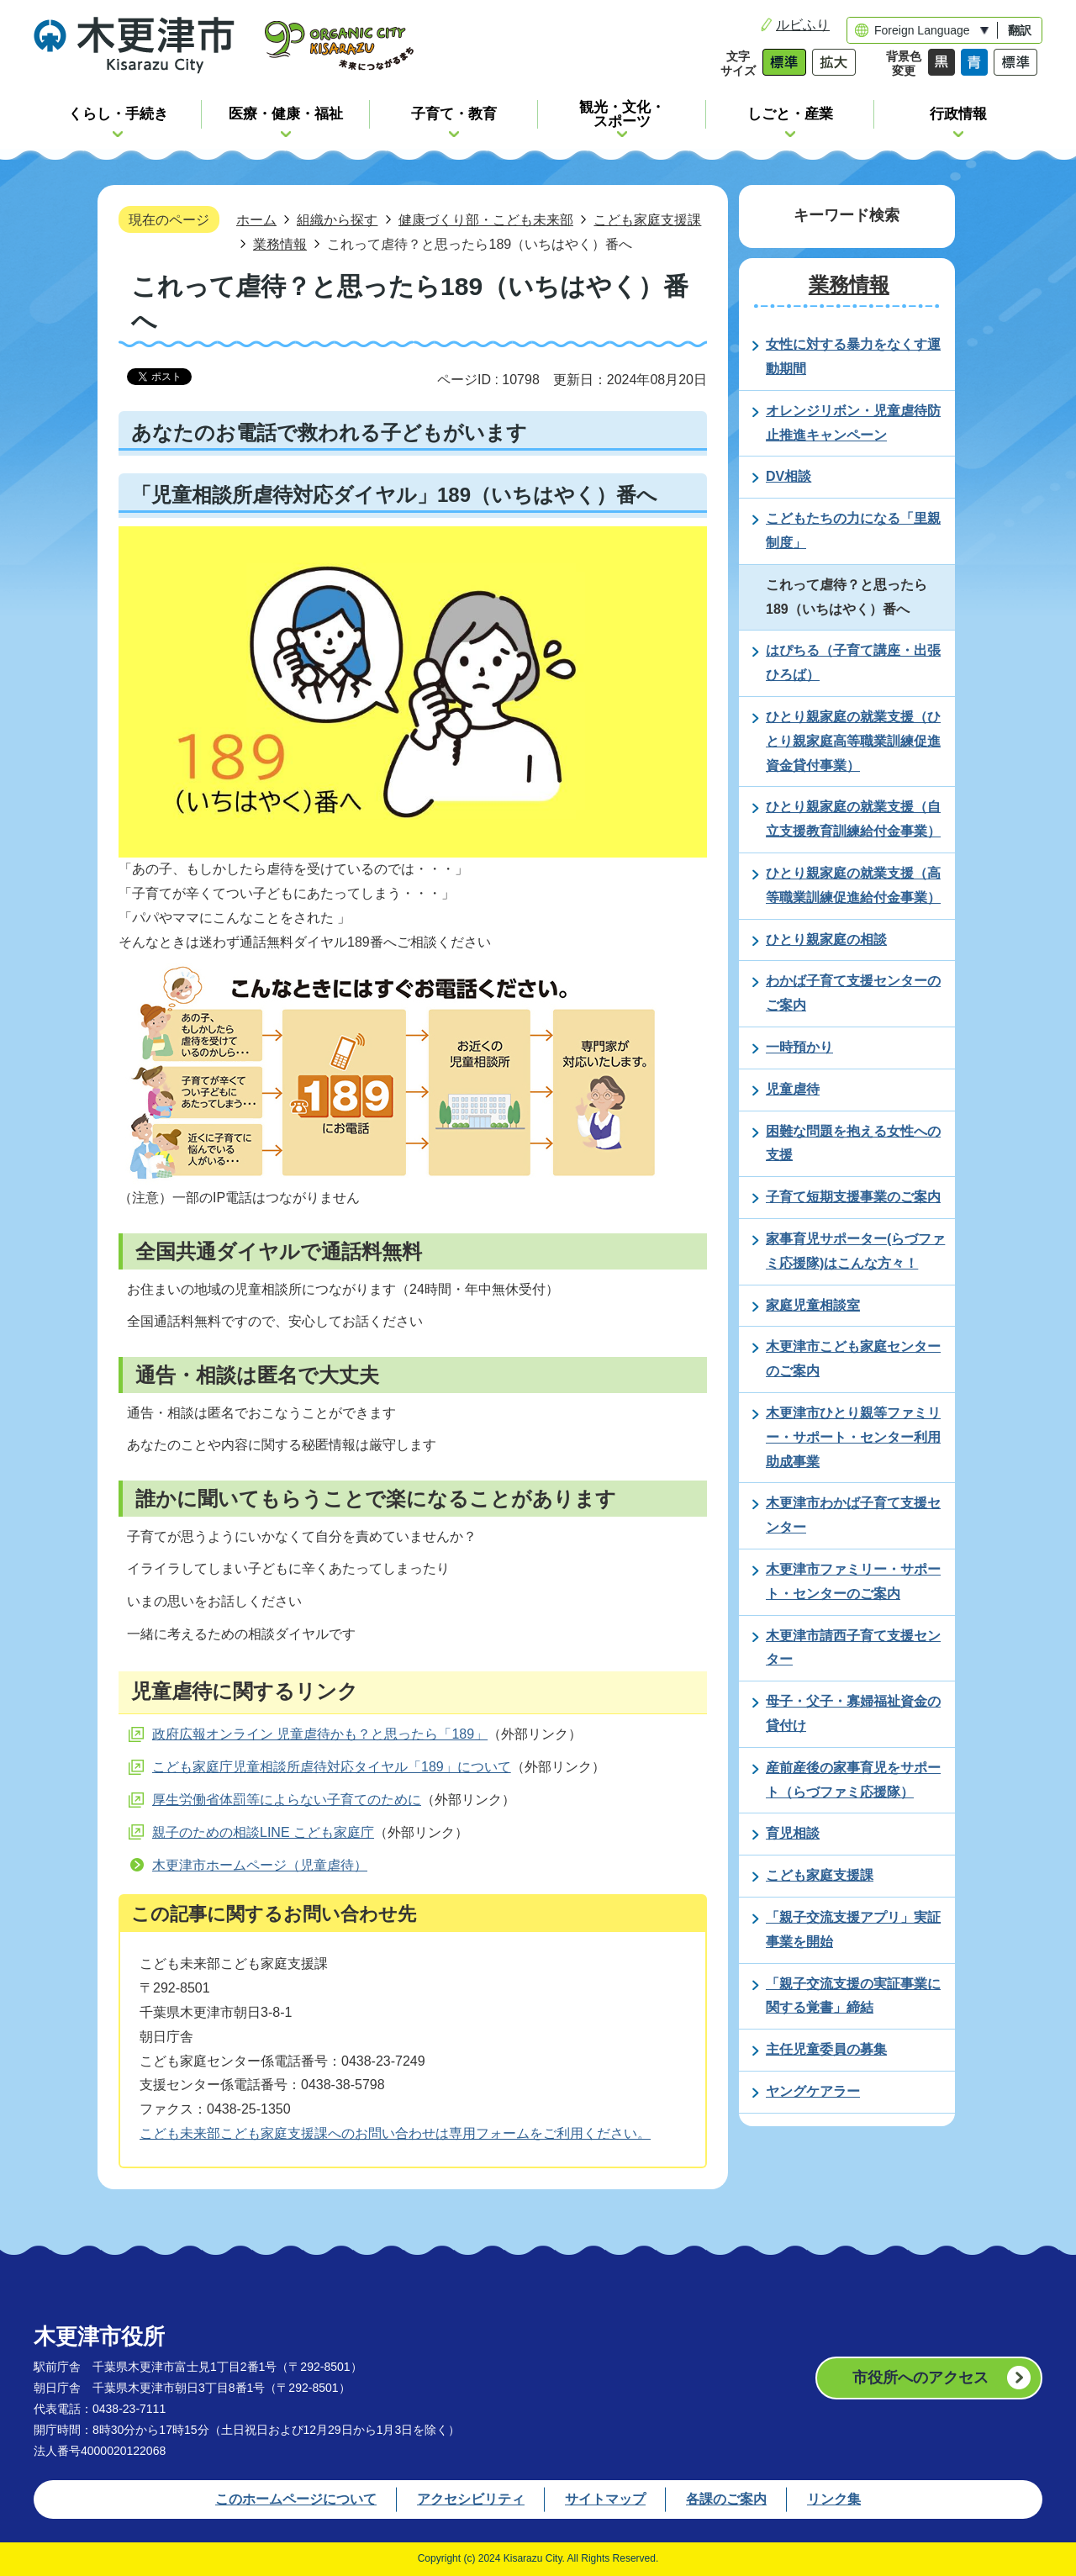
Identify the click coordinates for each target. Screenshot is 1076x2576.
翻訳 (1019, 30)
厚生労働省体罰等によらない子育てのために (286, 1799)
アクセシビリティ (471, 2499)
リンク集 (834, 2499)
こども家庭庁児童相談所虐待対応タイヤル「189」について (331, 1767)
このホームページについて (296, 2499)
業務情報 (280, 243)
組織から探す (337, 219)
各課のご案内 (726, 2499)
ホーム (256, 219)
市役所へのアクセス (920, 2377)
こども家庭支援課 (647, 219)
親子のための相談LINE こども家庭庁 (263, 1832)
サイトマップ (605, 2499)
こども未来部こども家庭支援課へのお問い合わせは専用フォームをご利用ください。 (395, 2133)
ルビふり (803, 25)
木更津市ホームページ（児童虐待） (259, 1865)
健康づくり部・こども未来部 (485, 219)
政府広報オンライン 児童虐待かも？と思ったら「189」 (320, 1734)
